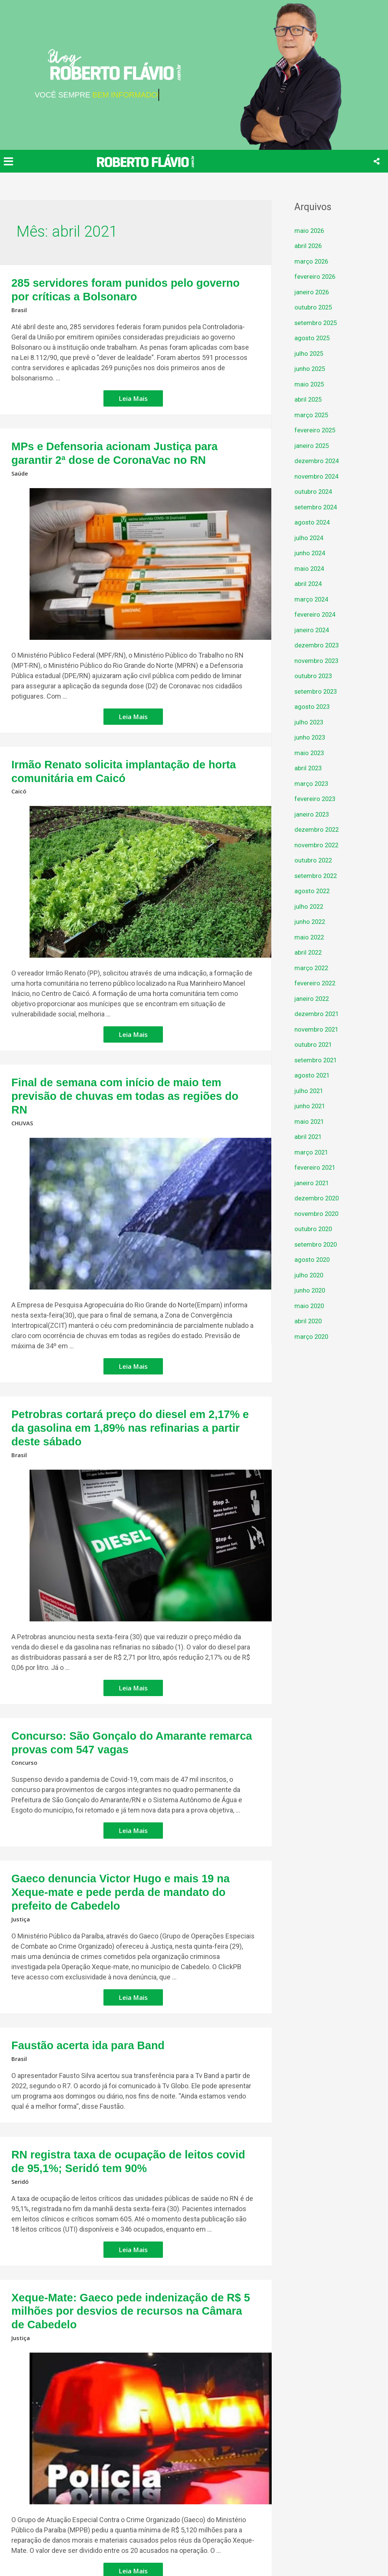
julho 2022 (310, 906)
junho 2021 (311, 1106)
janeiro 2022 (313, 998)
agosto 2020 (313, 1259)
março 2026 (312, 261)
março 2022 (312, 968)
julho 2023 (310, 722)
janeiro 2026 (313, 292)
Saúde (20, 464)
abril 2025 (309, 399)
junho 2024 (311, 553)
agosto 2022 (313, 891)
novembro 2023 (318, 660)
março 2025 (312, 415)
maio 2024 (310, 568)
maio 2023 (310, 753)
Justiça (21, 1845)
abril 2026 (309, 246)
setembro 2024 (317, 507)
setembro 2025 (317, 323)
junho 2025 (311, 368)
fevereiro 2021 (316, 1167)
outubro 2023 (314, 676)
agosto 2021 (313, 1075)
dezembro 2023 (318, 645)
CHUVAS (23, 1090)
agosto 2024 (313, 522)
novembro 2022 (318, 845)
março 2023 (312, 783)
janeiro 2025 (313, 445)
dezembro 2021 (318, 1014)
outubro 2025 (314, 307)
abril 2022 (309, 952)
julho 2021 (310, 1091)
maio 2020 (310, 1306)
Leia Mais (134, 391)
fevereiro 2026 (316, 276)
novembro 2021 (318, 1029)
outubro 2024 (314, 491)
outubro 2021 (314, 1044)
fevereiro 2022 (316, 983)
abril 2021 (309, 1136)
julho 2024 (310, 538)
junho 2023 (311, 737)
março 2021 (312, 1152)
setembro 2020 (317, 1244)
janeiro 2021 (313, 1183)
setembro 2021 (317, 1060)
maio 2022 (310, 937)
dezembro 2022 (318, 829)
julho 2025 (310, 353)
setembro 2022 (317, 876)
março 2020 (312, 1336)
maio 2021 (310, 1121)
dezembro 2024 (318, 461)
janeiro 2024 (313, 630)
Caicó (19, 777)
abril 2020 (309, 1321)
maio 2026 (310, 230)
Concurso (25, 1707)
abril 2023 (309, 768)
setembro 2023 (317, 691)
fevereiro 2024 (316, 614)
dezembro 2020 (318, 1198)
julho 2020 (310, 1275)
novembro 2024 (318, 476)
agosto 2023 (313, 706)
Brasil (19, 305)
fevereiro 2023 (316, 799)
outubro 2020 (314, 1229)
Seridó (20, 2100)
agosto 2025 (313, 338)
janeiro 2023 (313, 814)
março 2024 (312, 599)
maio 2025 (310, 384)
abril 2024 (309, 583)
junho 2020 (311, 1290)
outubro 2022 (314, 860)
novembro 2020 (318, 1213)
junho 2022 (311, 921)
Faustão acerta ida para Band (74, 1970)
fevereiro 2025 (316, 430)
